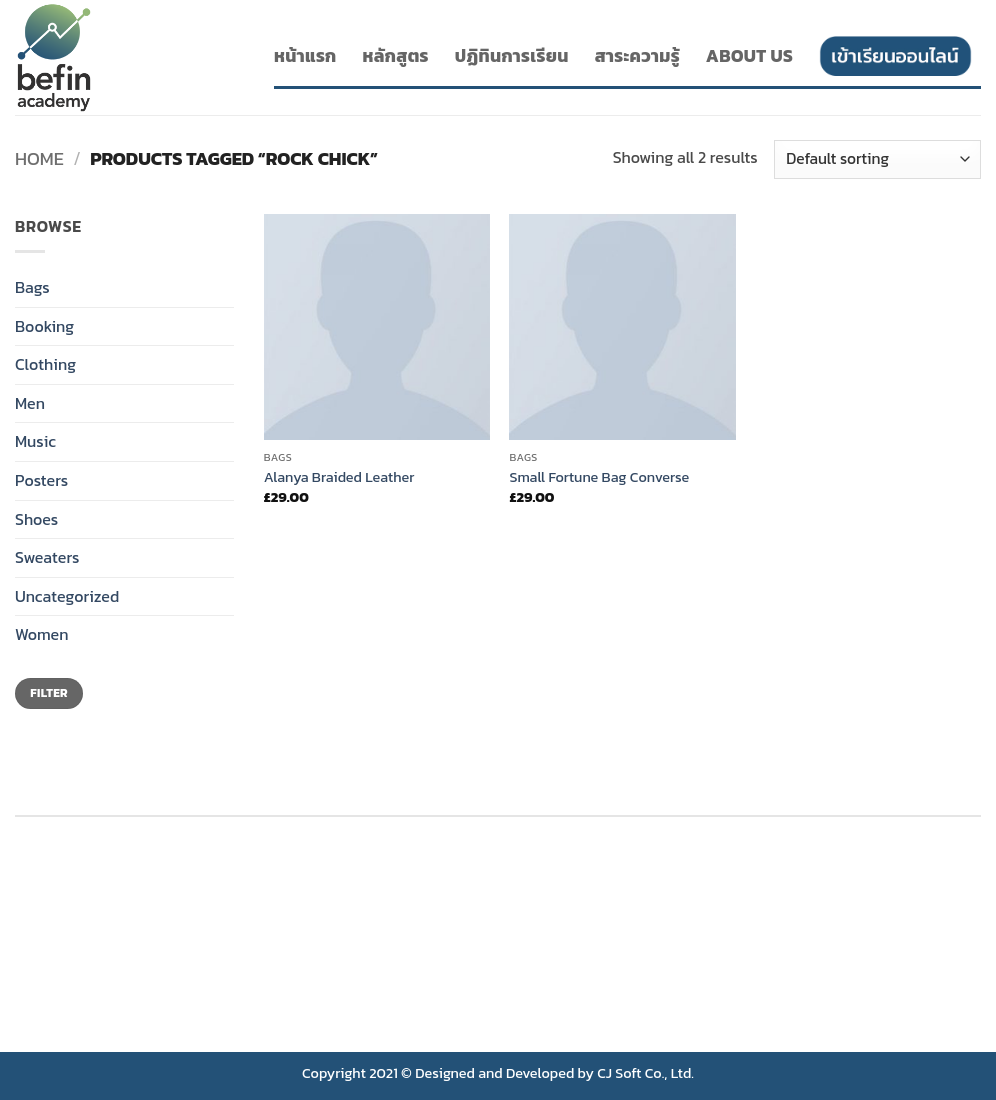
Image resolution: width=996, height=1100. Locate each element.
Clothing (45, 364)
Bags (32, 287)
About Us (749, 56)
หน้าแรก (305, 56)
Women (41, 634)
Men (30, 403)
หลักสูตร (396, 56)
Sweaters (47, 557)
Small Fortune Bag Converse (599, 477)
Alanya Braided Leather (339, 477)
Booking (44, 326)
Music (35, 441)
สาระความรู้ (637, 56)
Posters (41, 480)
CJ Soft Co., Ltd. (645, 1073)
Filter (49, 693)
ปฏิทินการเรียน (512, 56)
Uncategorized (67, 596)
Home (39, 158)
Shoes (36, 519)
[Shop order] (877, 159)
